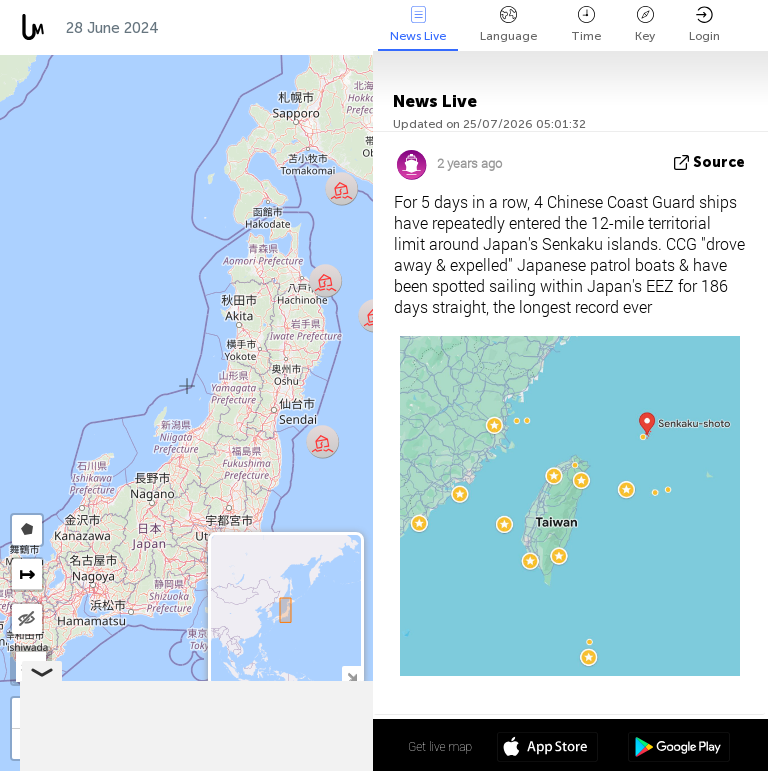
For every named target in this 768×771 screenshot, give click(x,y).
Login (704, 24)
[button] (325, 280)
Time (586, 24)
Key (645, 24)
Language (508, 24)
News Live (418, 24)
